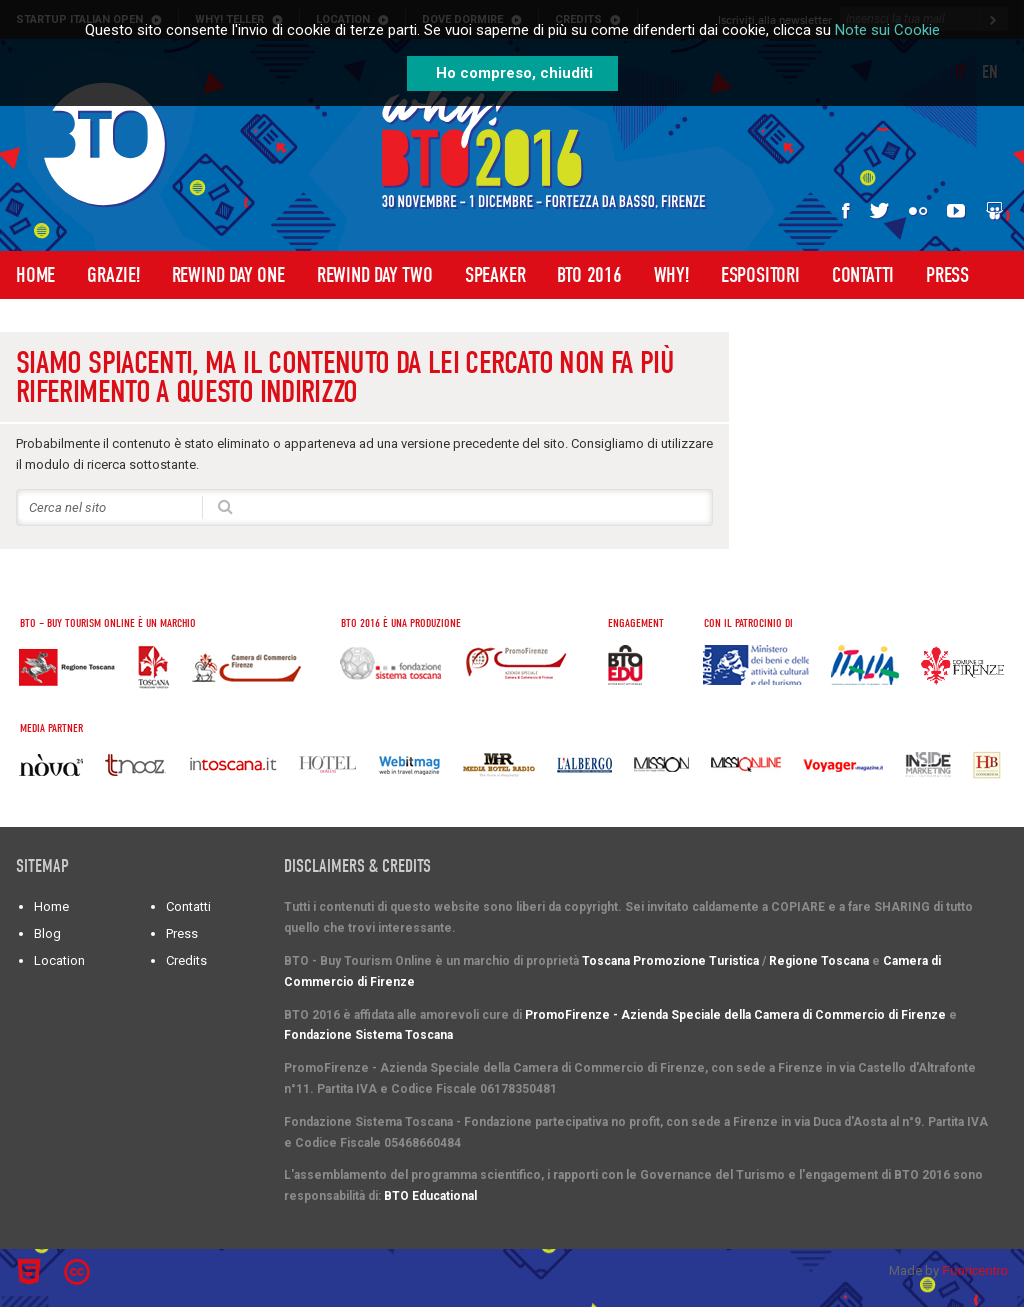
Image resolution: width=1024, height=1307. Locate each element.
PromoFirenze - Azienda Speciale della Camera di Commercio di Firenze (735, 1015)
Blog (47, 933)
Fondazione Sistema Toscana (368, 1035)
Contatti (863, 275)
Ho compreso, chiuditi (514, 73)
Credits (186, 960)
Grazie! (113, 275)
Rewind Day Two (375, 275)
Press (947, 275)
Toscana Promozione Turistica (670, 961)
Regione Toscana (819, 961)
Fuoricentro (975, 1270)
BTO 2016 (589, 275)
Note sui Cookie (887, 30)
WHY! (671, 275)
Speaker (495, 275)
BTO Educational (430, 1196)
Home (35, 275)
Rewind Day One (228, 275)
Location (59, 960)
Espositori (760, 275)
